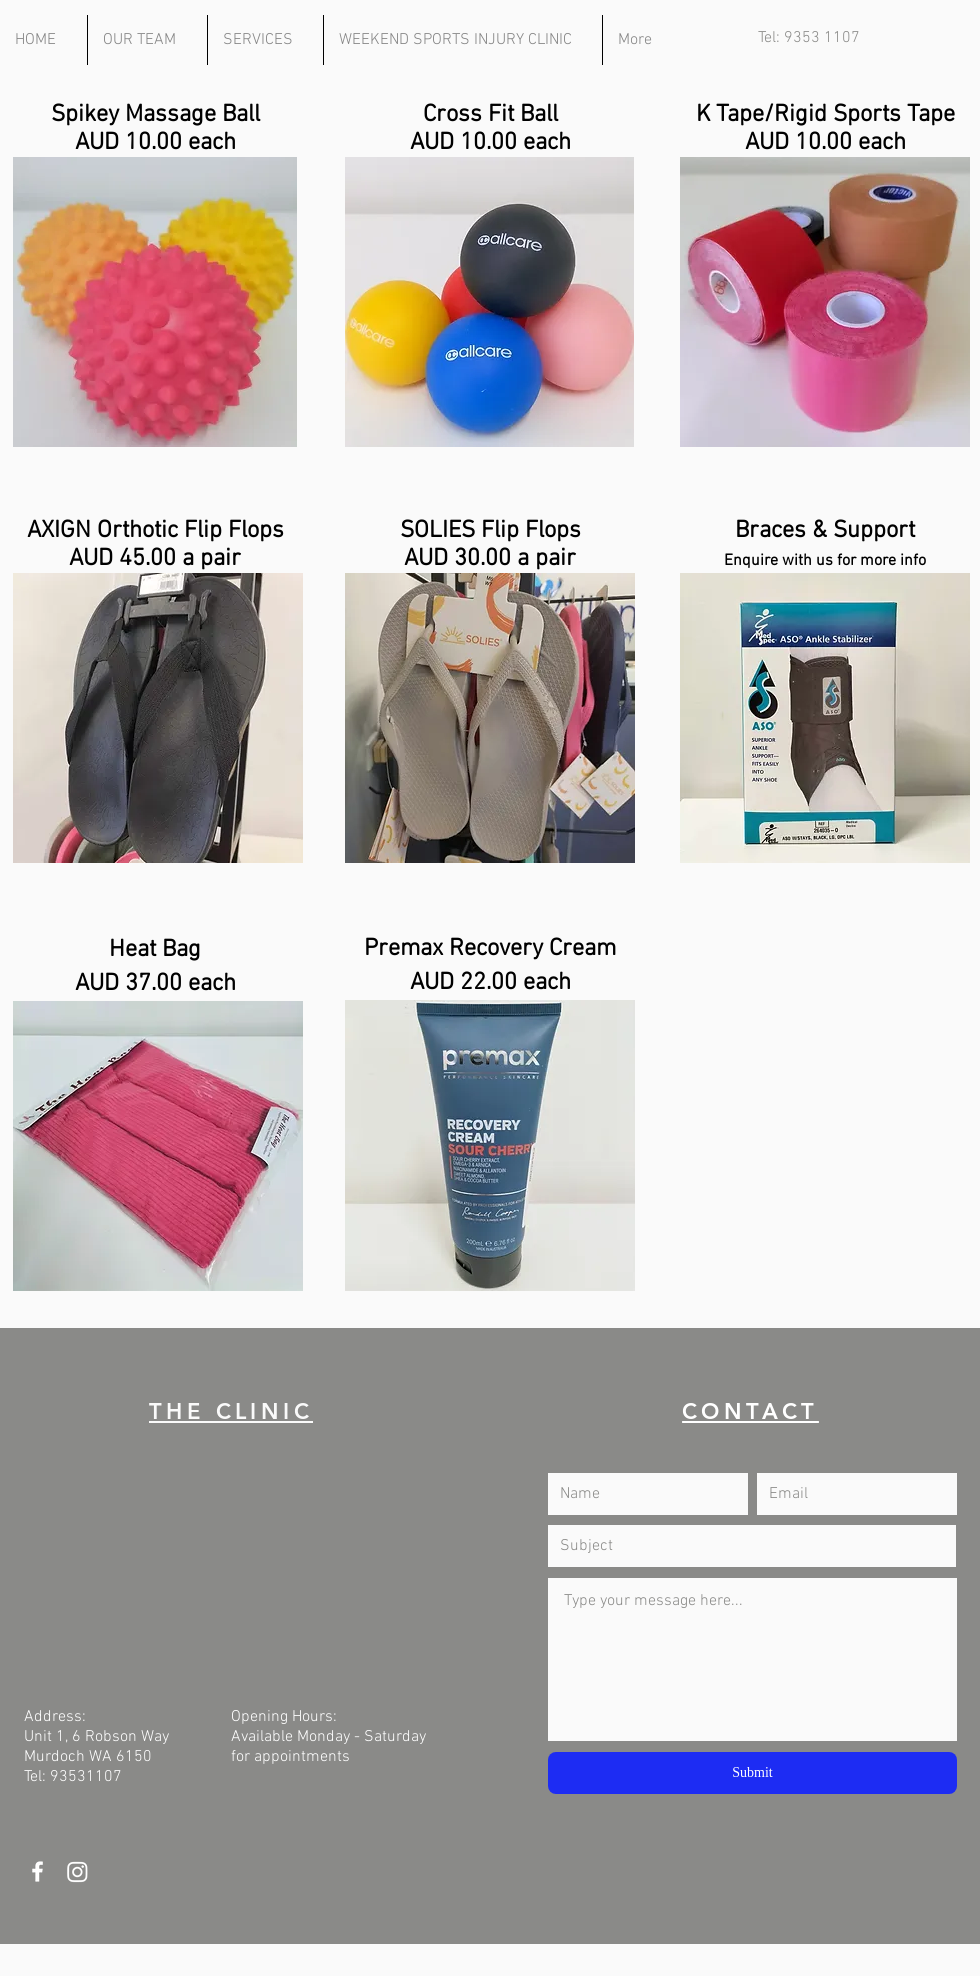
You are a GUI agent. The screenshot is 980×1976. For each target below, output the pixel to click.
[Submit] (752, 1773)
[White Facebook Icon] (37, 1871)
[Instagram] (77, 1871)
